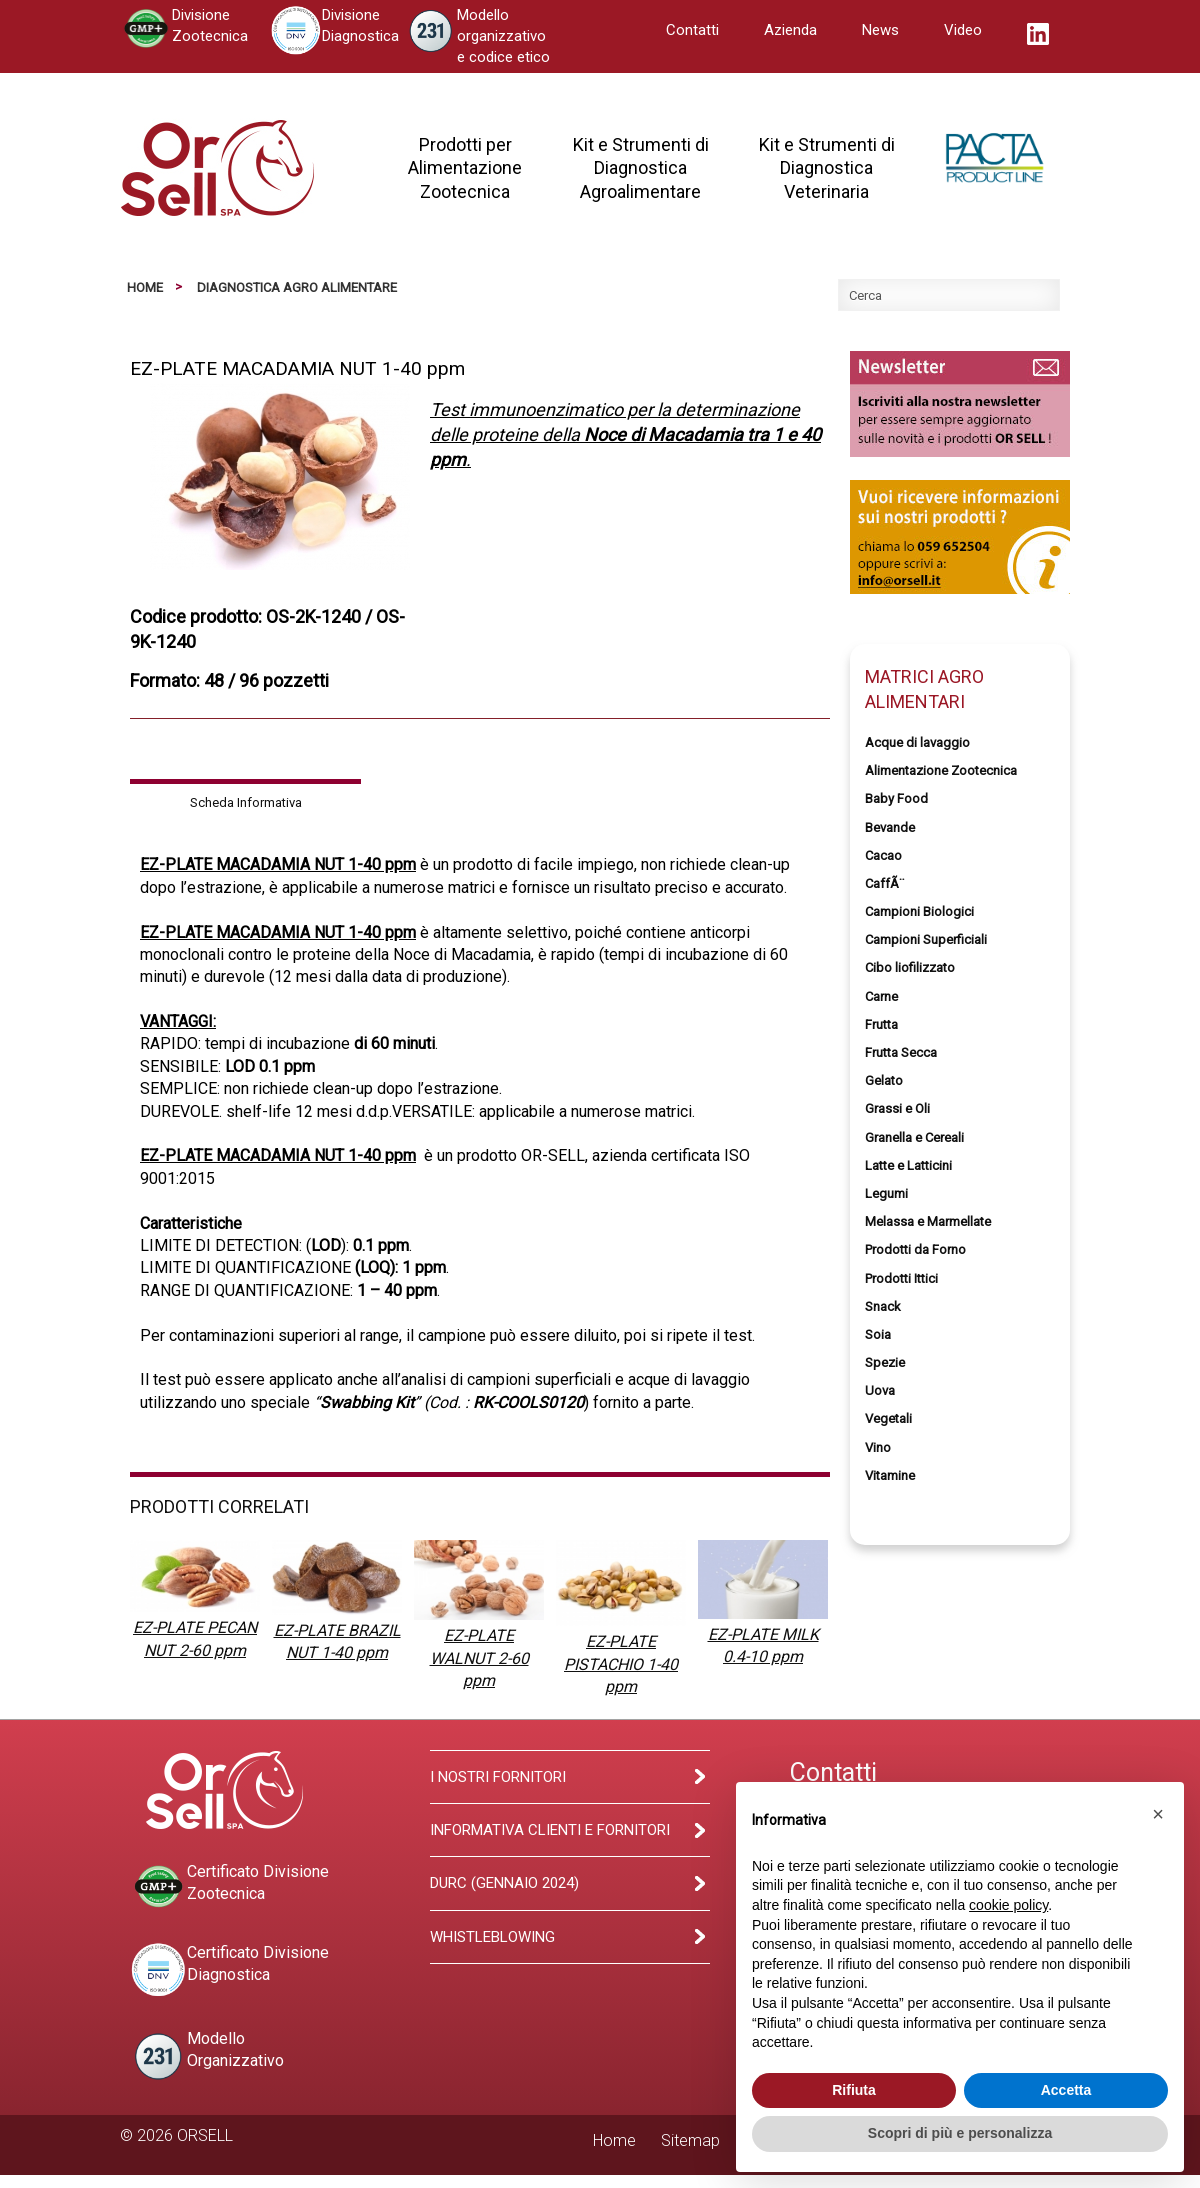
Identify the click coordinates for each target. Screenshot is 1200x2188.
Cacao (883, 855)
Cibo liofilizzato (910, 967)
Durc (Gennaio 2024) (504, 1883)
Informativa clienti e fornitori (550, 1830)
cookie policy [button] (1008, 1905)
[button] (1158, 1814)
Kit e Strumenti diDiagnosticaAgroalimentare (641, 168)
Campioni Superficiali (926, 939)
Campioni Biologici (919, 911)
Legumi (886, 1193)
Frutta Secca (901, 1052)
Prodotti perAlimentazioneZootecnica (465, 168)
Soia (878, 1334)
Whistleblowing (492, 1937)
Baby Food (896, 798)
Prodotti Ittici (901, 1278)
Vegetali (888, 1418)
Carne (881, 996)
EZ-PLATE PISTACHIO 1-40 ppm (621, 1664)
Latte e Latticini (908, 1165)
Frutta (881, 1024)
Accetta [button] (1066, 2090)
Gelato (884, 1080)
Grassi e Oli (897, 1108)
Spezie (885, 1362)
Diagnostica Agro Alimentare (297, 287)
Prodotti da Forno (915, 1249)
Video (963, 30)
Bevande (890, 827)
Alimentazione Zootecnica (941, 770)
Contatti (692, 30)
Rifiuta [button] (854, 2090)
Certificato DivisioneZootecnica (229, 1886)
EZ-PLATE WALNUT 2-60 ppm (479, 1658)
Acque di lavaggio (917, 742)
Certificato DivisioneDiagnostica (229, 1970)
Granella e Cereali (914, 1137)
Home (145, 287)
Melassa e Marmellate (928, 1221)
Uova (880, 1390)
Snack (883, 1306)
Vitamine (890, 1475)
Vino (878, 1447)
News (880, 30)
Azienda (790, 30)
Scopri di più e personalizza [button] (960, 2133)
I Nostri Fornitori (498, 1777)
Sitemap (690, 2140)
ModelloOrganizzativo (207, 2056)
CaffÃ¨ (884, 883)
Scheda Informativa (246, 802)
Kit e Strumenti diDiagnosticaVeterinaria (827, 168)
